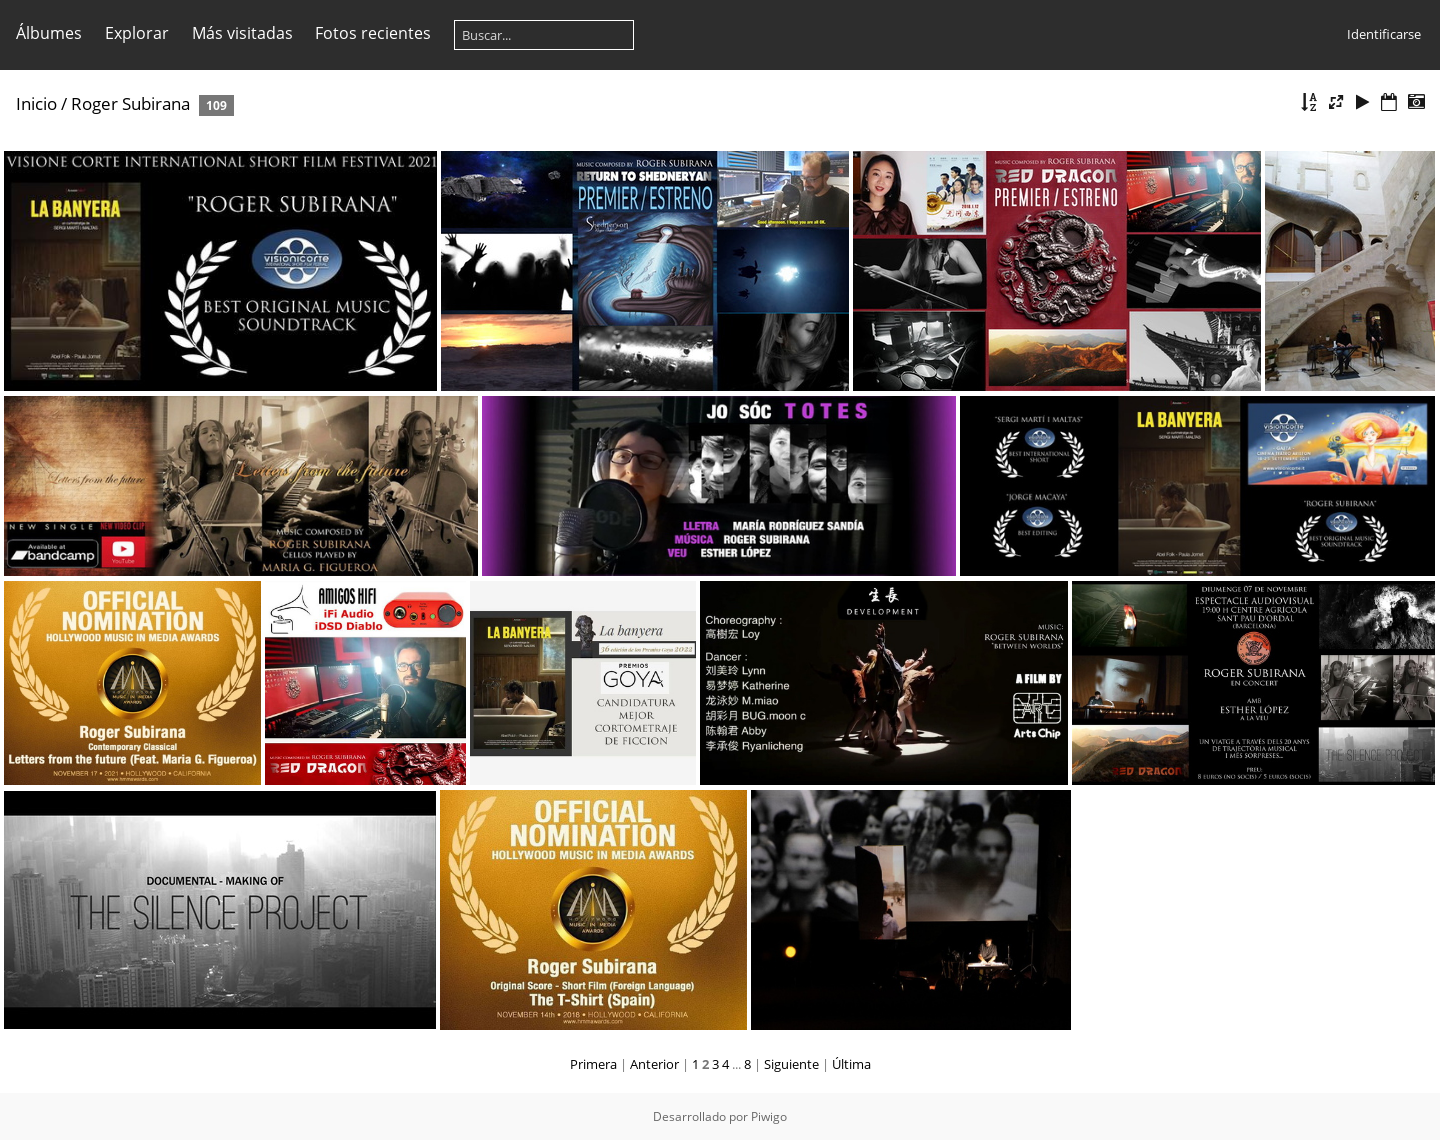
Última (851, 1064)
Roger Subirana (130, 103)
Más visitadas (242, 33)
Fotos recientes (373, 33)
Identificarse (1384, 34)
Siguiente (791, 1064)
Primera (593, 1064)
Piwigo (769, 1116)
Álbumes (49, 33)
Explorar (137, 33)
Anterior (654, 1064)
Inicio (36, 103)
